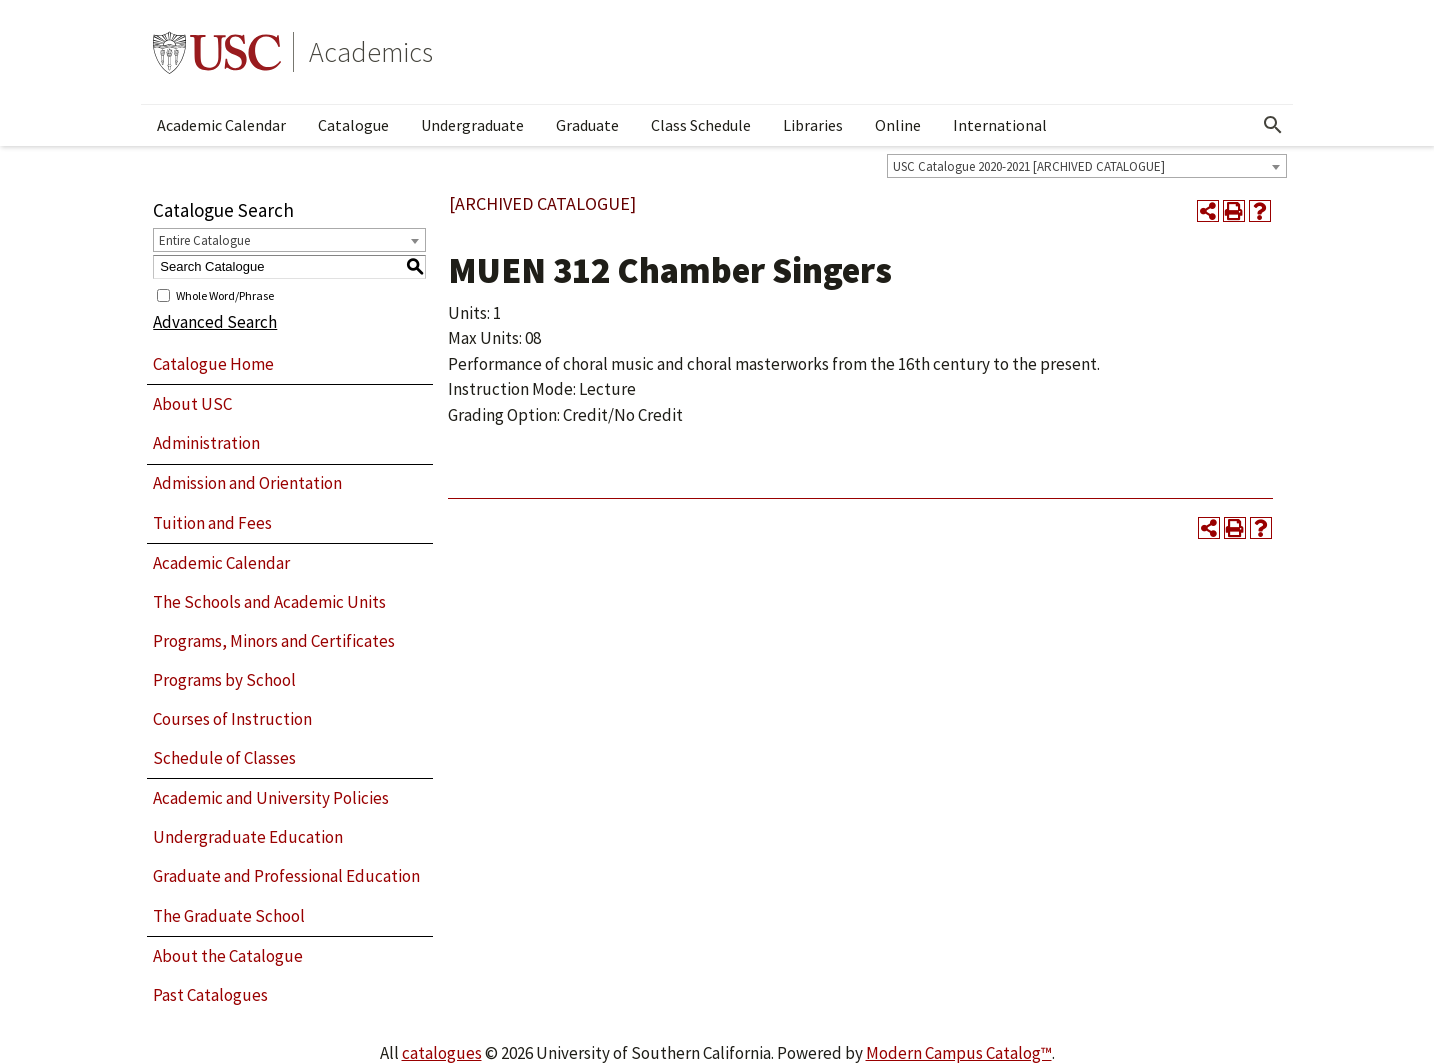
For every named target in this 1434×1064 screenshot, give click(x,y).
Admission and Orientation (247, 483)
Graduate (587, 125)
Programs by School (224, 680)
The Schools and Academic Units (269, 602)
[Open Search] (1273, 125)
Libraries (813, 125)
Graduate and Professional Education (286, 876)
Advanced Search (215, 322)
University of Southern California (217, 52)
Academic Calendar (221, 125)
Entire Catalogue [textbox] (204, 240)
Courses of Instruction (232, 719)
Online (898, 125)
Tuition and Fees (212, 523)
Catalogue (353, 125)
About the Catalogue (228, 956)
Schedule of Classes (224, 758)
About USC (192, 404)
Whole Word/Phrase (225, 294)
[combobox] (1087, 166)
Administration (206, 443)
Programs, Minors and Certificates (274, 641)
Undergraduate (472, 125)
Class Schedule (701, 125)
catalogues (442, 1053)
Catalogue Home (213, 364)
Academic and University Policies (271, 798)
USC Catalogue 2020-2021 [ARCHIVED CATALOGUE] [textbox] (1029, 166)
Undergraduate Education (248, 837)
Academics (371, 52)
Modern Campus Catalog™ (959, 1053)
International (1000, 125)
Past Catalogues (210, 995)
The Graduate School (229, 916)
